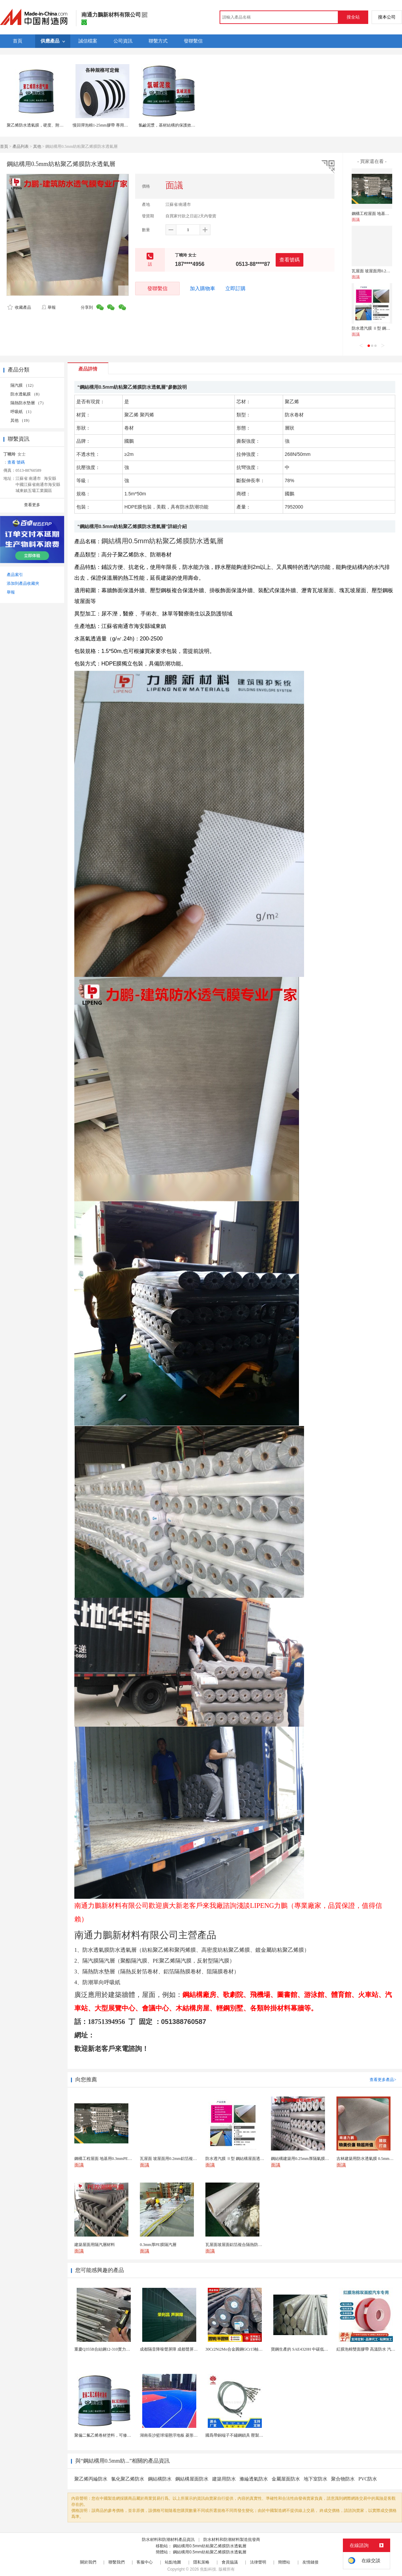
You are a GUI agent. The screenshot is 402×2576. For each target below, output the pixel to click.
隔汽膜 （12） (23, 385)
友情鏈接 (310, 2562)
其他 (37, 146)
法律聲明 (258, 2562)
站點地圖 (173, 2562)
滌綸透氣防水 (254, 2479)
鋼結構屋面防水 (191, 2479)
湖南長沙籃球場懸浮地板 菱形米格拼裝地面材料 (183, 2435)
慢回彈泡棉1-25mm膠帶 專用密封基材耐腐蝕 (112, 125)
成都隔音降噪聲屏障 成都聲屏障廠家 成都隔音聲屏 (185, 2349)
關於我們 (88, 2562)
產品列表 (20, 146)
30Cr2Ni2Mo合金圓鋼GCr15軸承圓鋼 (238, 2349)
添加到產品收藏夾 (23, 583)
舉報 (48, 307)
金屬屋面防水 (286, 2479)
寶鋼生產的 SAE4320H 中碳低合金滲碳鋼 (307, 2349)
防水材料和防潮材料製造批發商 (231, 2539)
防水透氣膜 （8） (26, 394)
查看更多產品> (383, 2079)
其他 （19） (21, 420)
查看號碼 (289, 260)
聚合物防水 (343, 2479)
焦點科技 (208, 2569)
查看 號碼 (16, 462)
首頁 (4, 146)
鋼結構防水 (160, 2479)
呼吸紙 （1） (22, 411)
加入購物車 (202, 288)
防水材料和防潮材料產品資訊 (168, 2539)
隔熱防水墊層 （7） (28, 403)
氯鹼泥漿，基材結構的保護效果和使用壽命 (177, 125)
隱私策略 (201, 2562)
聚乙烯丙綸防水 (90, 2479)
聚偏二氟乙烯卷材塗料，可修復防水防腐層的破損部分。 (125, 2435)
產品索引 (15, 574)
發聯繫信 (157, 288)
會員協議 (230, 2562)
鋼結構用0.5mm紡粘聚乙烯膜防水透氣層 (209, 2546)
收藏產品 (19, 307)
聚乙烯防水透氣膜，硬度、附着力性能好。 (45, 125)
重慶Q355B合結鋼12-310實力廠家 (104, 2349)
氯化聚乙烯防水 (127, 2479)
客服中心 (144, 2562)
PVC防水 (367, 2479)
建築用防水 (224, 2479)
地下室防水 (315, 2479)
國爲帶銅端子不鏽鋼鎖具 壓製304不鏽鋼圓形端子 (249, 2435)
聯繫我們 (116, 2562)
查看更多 (32, 504)
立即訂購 (235, 288)
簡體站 (284, 2562)
